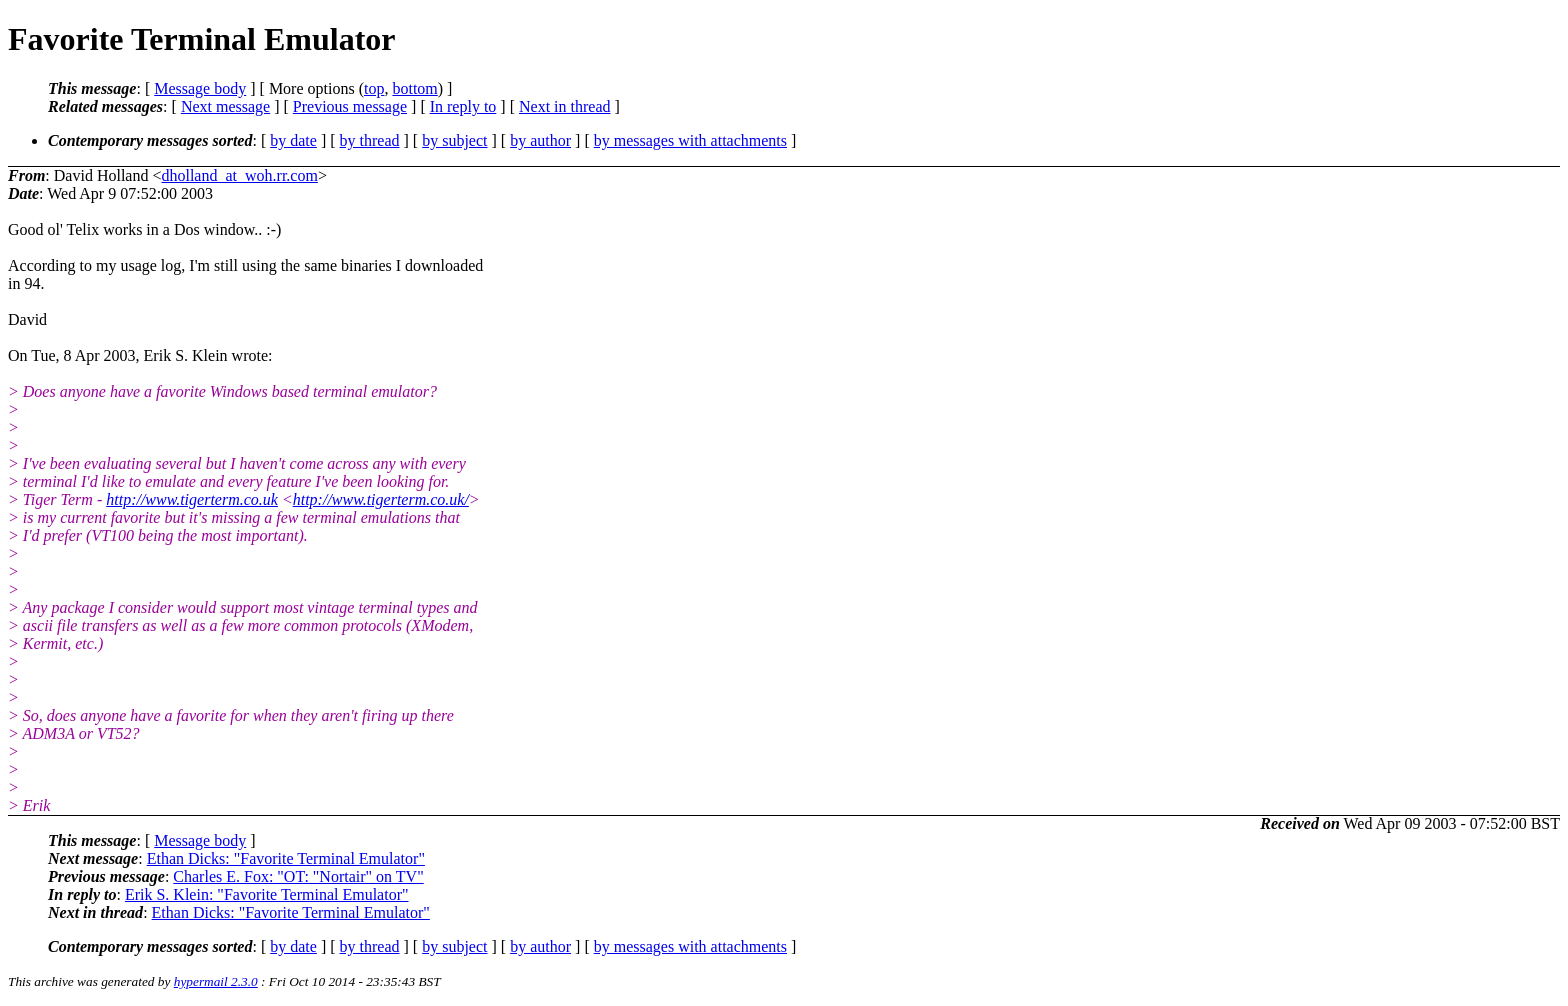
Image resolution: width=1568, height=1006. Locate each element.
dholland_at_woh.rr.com (239, 175)
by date (293, 140)
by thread (370, 140)
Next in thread (565, 106)
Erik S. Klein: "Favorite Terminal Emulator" (267, 894)
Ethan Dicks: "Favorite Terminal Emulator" (286, 858)
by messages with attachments (690, 140)
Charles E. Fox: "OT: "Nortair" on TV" (298, 876)
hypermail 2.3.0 (216, 981)
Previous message (350, 106)
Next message (225, 106)
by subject (454, 140)
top (374, 88)
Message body (200, 88)
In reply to (463, 106)
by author (540, 140)
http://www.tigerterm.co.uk (192, 499)
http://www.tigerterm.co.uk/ (381, 499)
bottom (414, 88)
